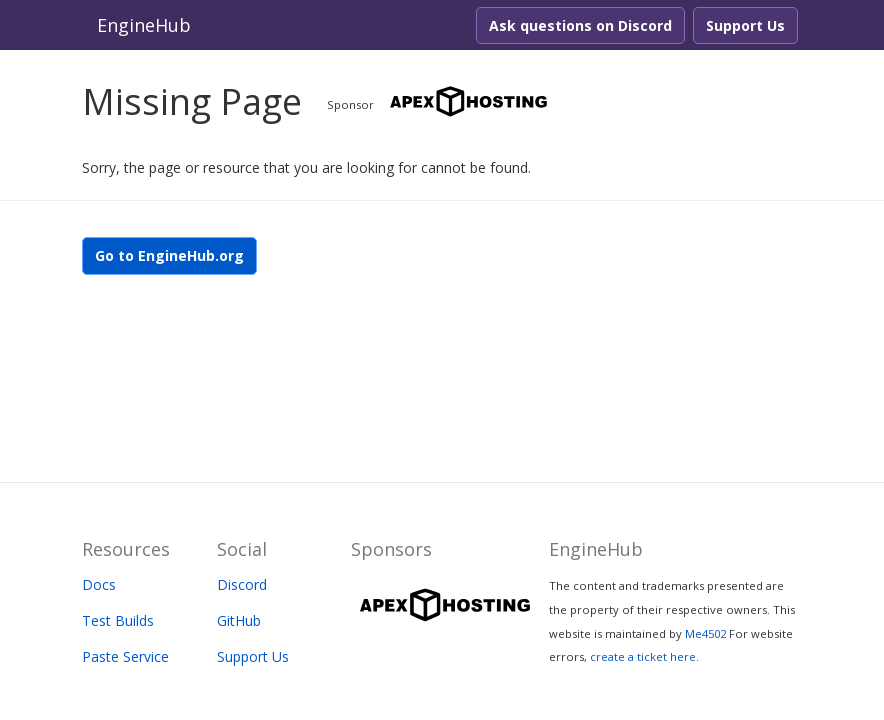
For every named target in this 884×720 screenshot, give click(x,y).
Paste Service (125, 656)
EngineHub (144, 25)
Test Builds (118, 620)
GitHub (239, 620)
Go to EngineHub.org (169, 255)
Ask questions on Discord (580, 25)
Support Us (745, 25)
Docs (99, 584)
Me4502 (705, 633)
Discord (242, 584)
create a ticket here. (644, 656)
